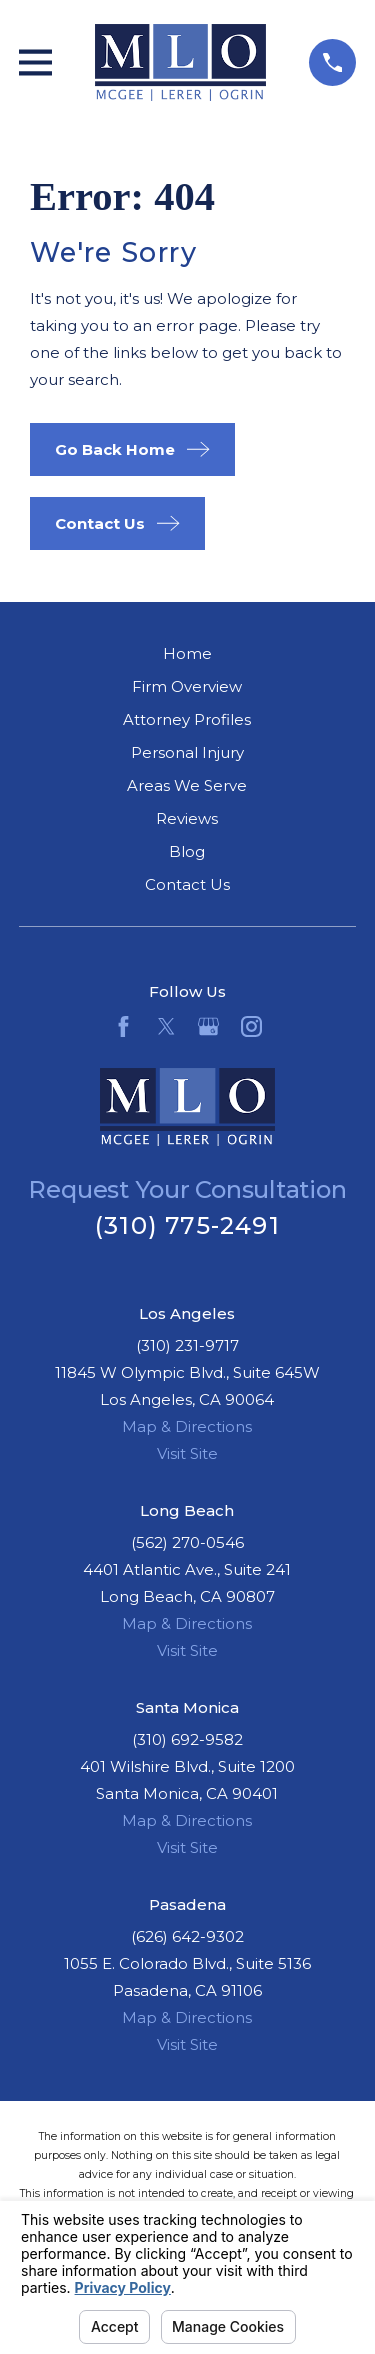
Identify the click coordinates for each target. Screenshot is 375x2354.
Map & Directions (187, 1426)
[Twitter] (166, 1026)
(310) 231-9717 (187, 1345)
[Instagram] (251, 1026)
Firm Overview (187, 686)
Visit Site (187, 1453)
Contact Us (187, 884)
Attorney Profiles (187, 719)
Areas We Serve (187, 785)
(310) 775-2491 (187, 1225)
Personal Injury (187, 752)
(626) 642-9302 (187, 1936)
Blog (187, 851)
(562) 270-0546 (187, 1542)
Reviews (187, 818)
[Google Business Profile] (208, 1026)
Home (187, 653)
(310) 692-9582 (187, 1739)
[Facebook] (123, 1026)
